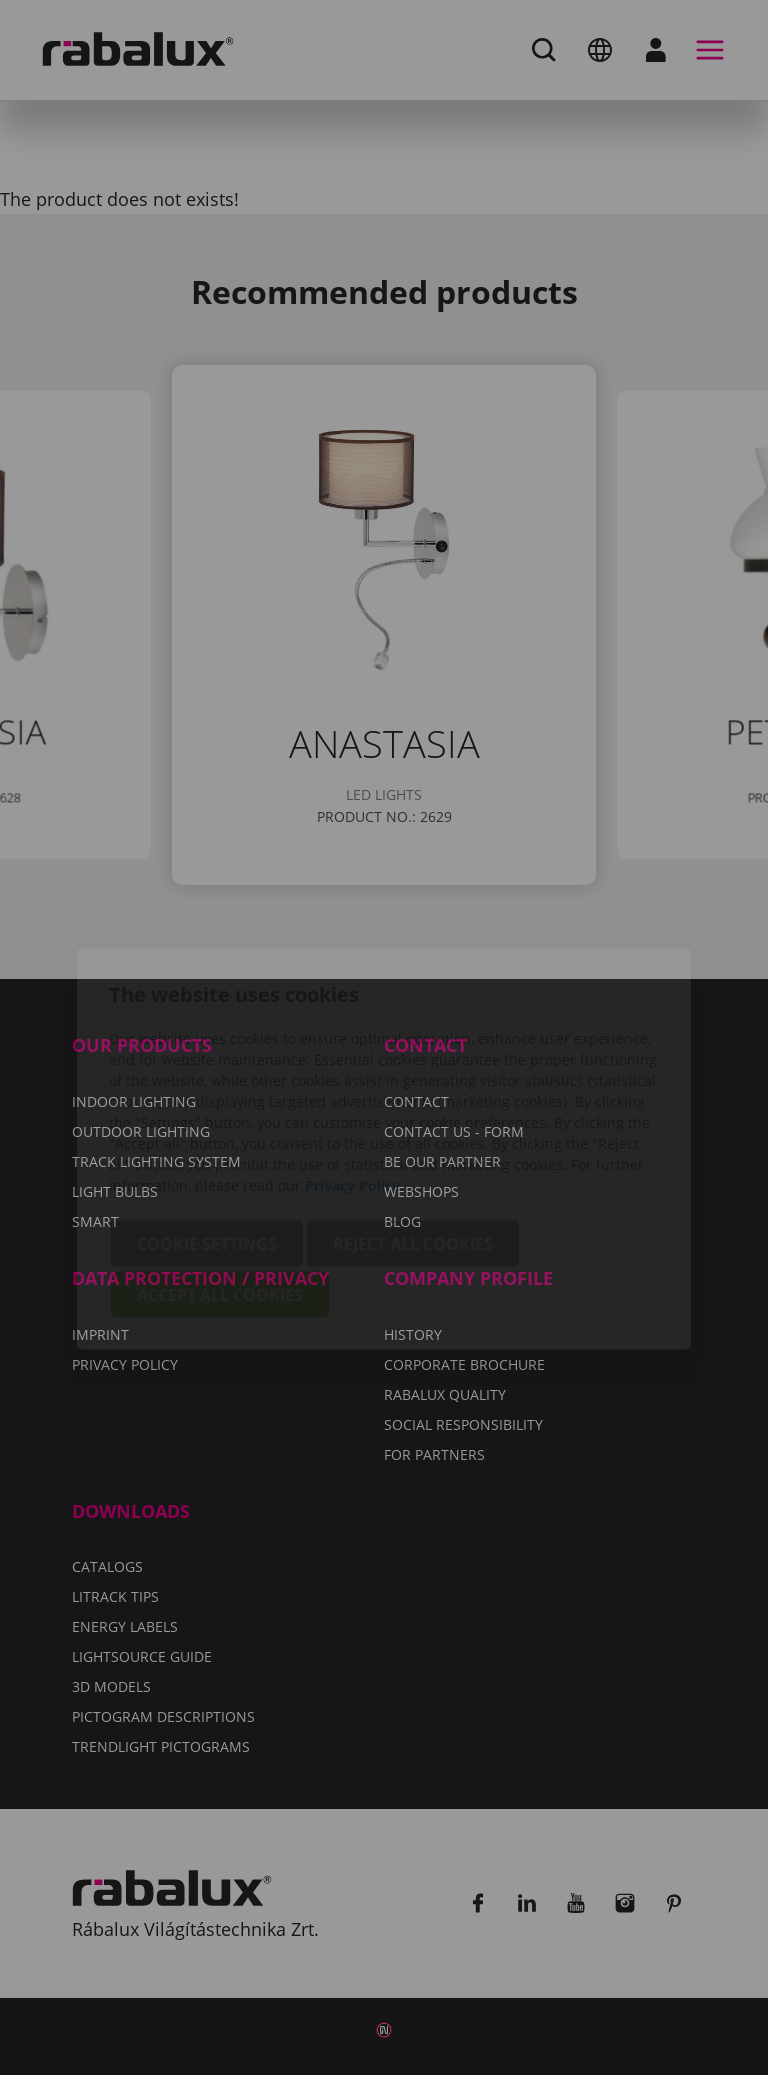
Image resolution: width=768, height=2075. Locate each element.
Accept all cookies (220, 1183)
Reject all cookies (413, 1132)
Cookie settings (207, 1132)
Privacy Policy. (354, 1073)
